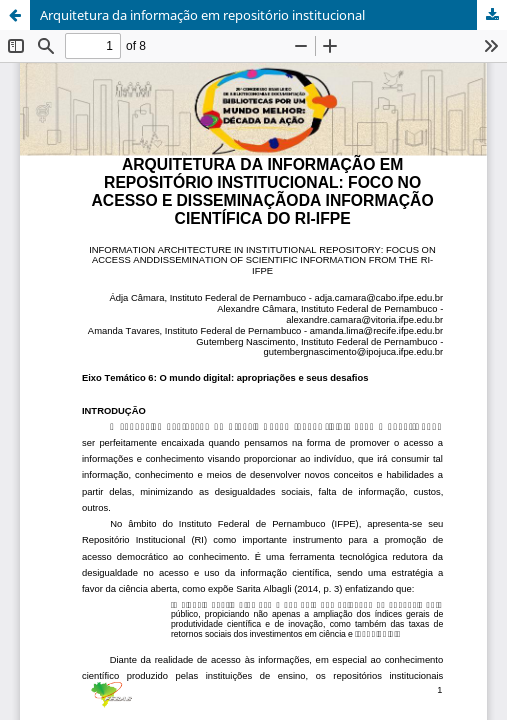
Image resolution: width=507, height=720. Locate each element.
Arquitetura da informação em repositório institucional (202, 15)
